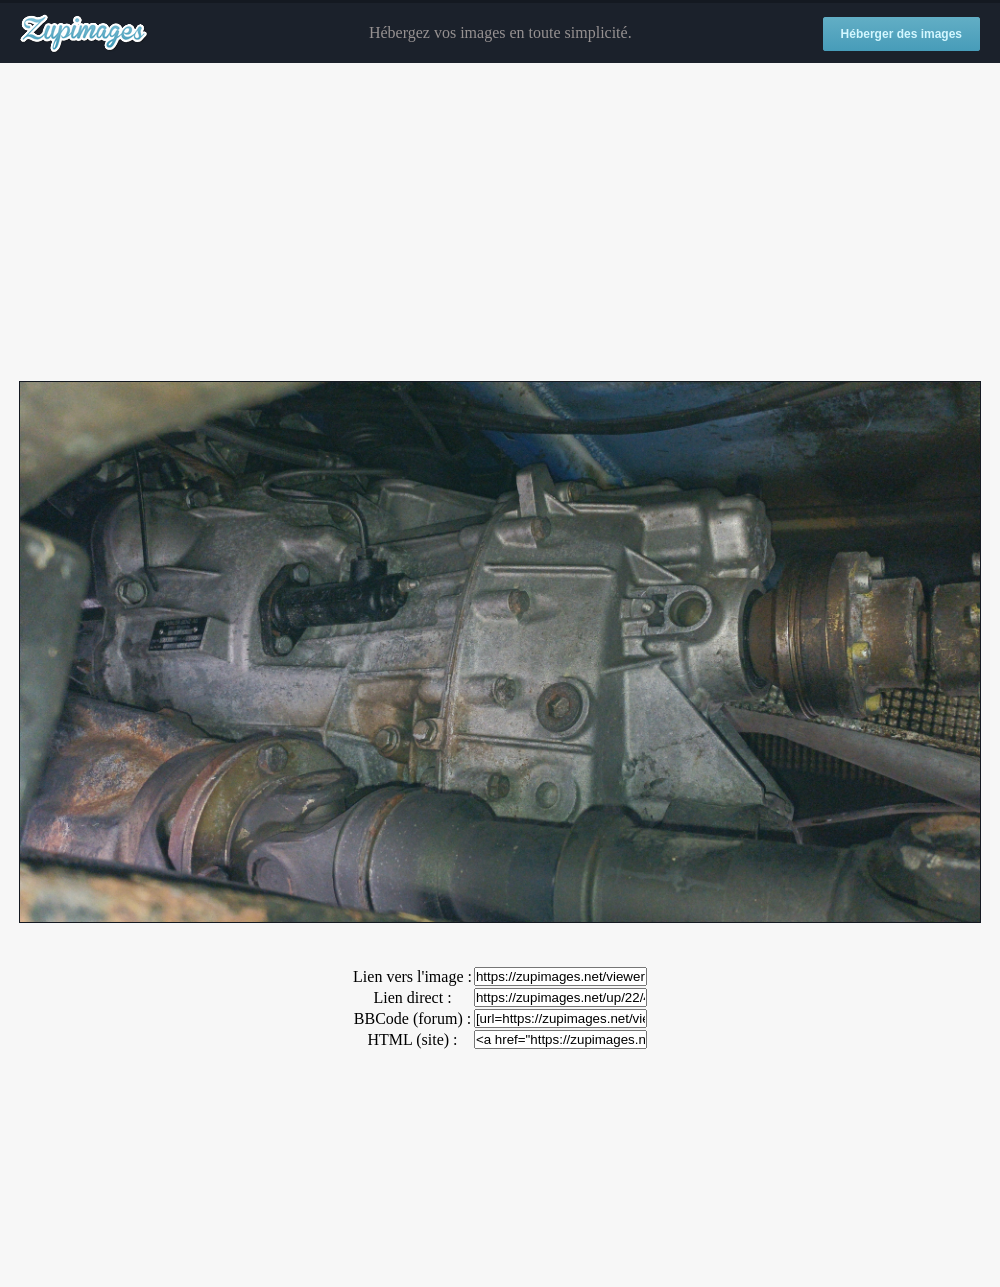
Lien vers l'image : (412, 976)
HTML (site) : (412, 1039)
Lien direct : (412, 997)
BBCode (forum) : (412, 1018)
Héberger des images (901, 34)
